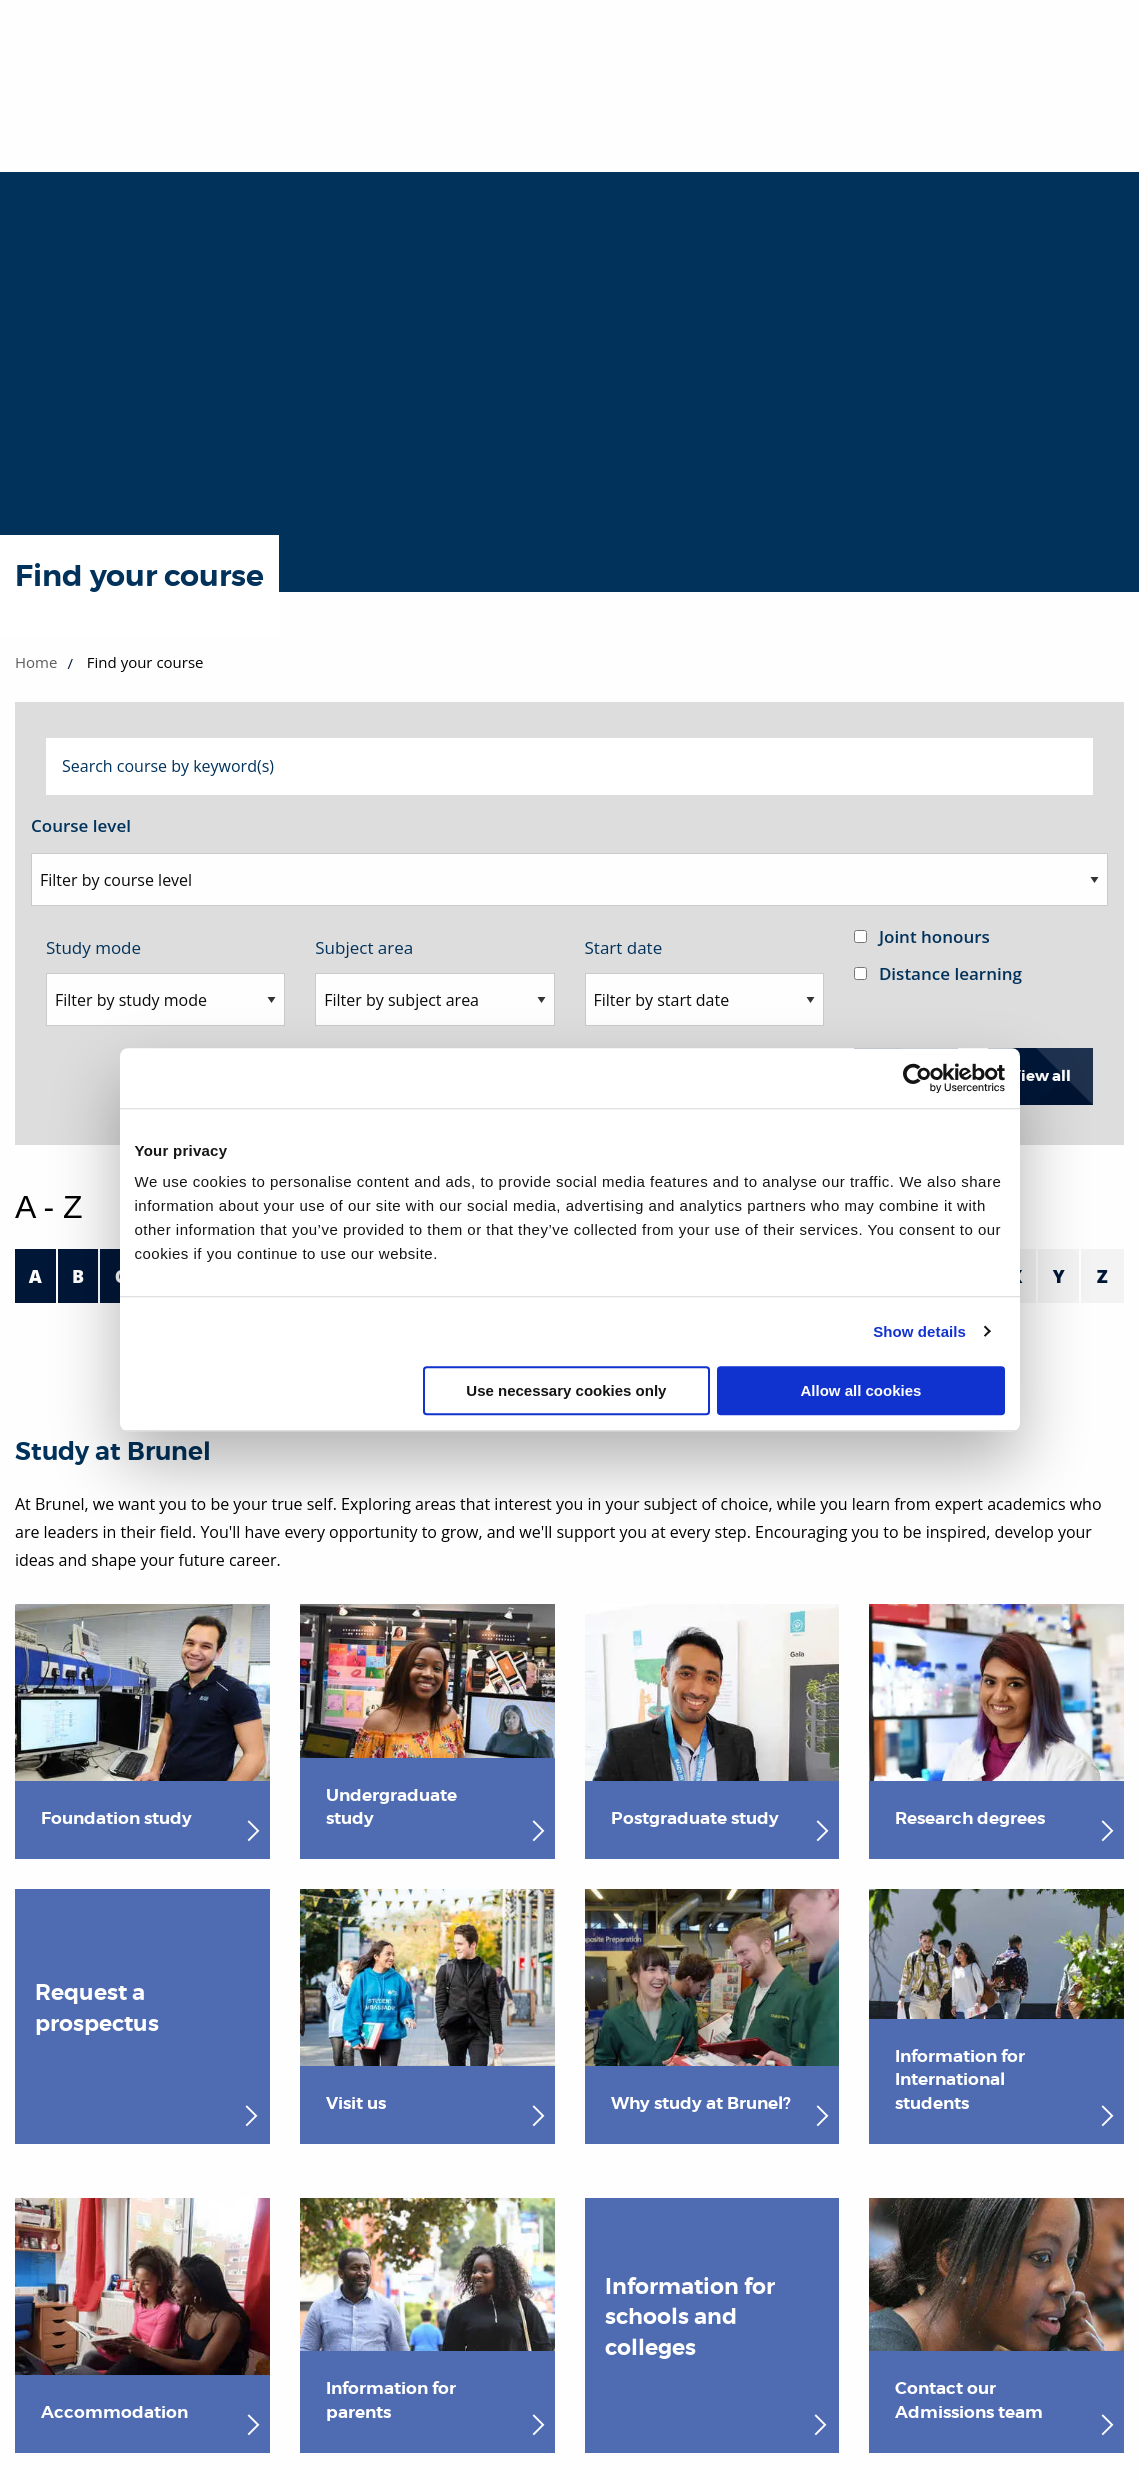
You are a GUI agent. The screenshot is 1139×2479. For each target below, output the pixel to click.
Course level (81, 825)
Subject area (364, 947)
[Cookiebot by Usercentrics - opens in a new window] (917, 1078)
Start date (624, 947)
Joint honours (934, 936)
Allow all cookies (861, 1390)
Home (36, 662)
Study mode (93, 947)
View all (1040, 1076)
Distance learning (950, 973)
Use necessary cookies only (566, 1390)
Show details (919, 1331)
